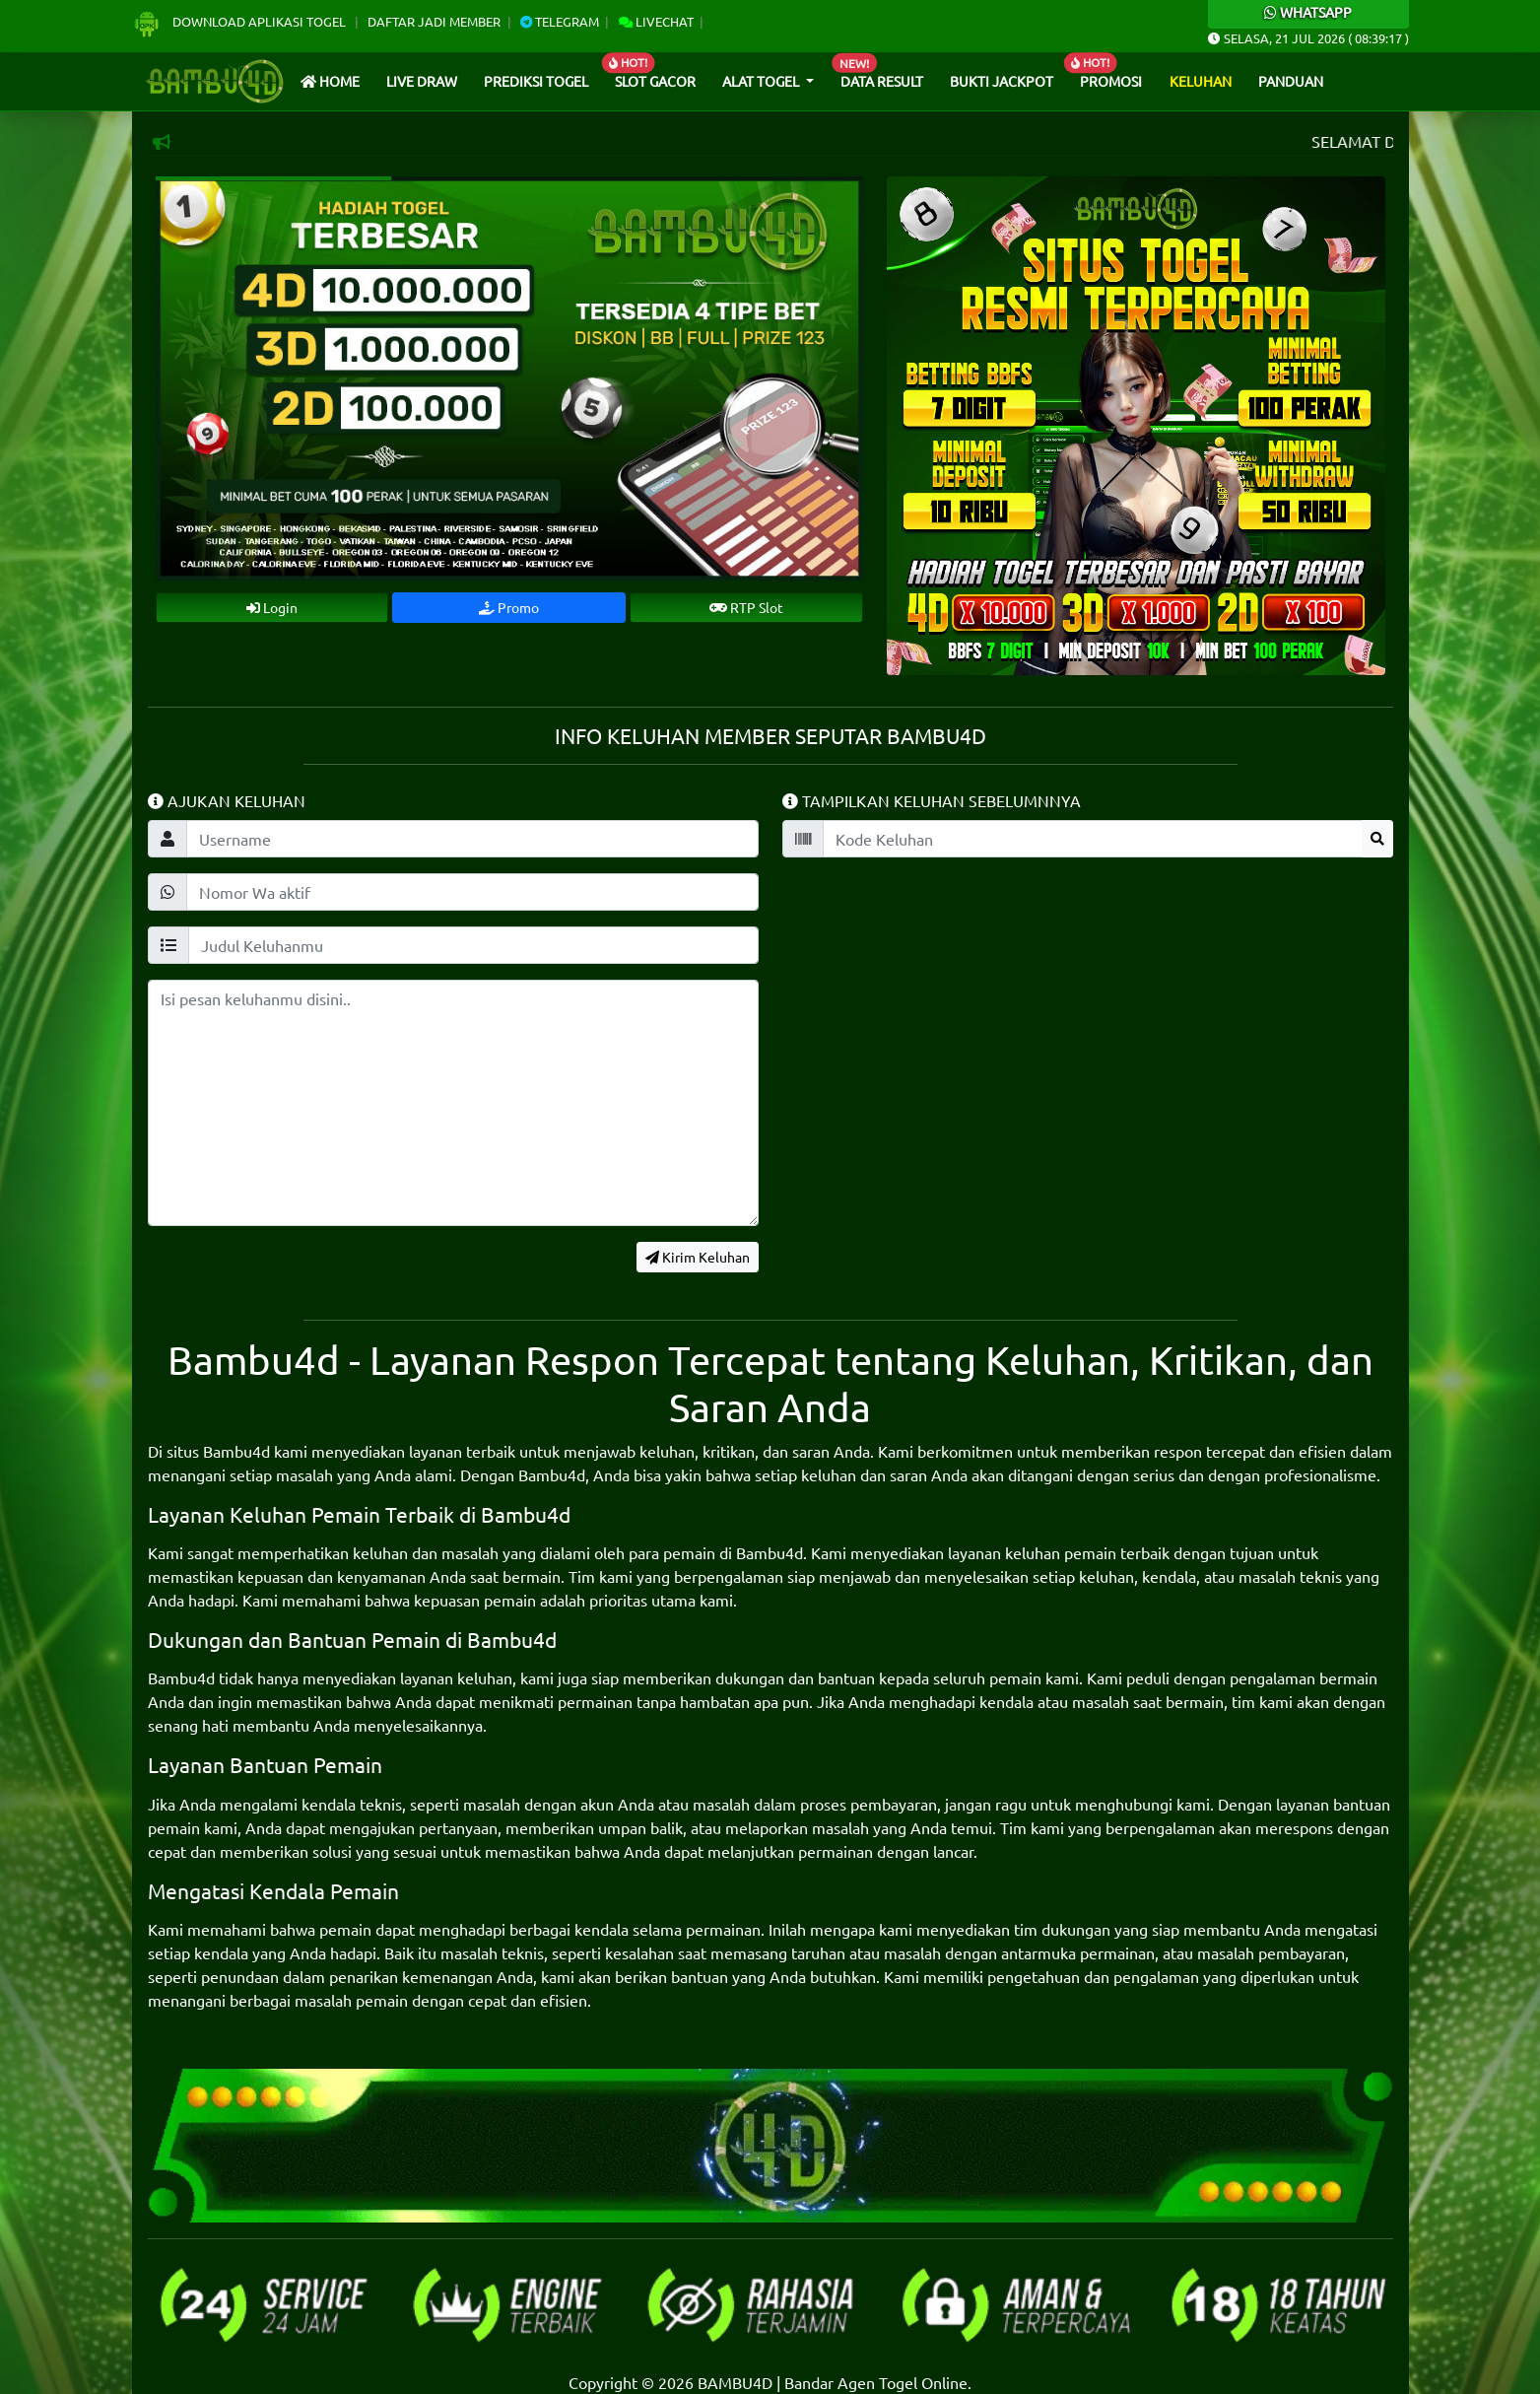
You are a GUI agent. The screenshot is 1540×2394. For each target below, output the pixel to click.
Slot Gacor (655, 81)
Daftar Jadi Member (434, 21)
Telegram (559, 21)
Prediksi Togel (536, 81)
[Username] (472, 838)
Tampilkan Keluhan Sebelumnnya (931, 800)
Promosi (1111, 81)
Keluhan (1201, 81)
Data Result (881, 81)
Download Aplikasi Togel (240, 21)
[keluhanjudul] (473, 945)
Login (272, 607)
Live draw (421, 81)
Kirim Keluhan (697, 1256)
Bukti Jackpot (1001, 81)
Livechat (656, 21)
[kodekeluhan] (1093, 838)
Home (330, 81)
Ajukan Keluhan (226, 800)
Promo (509, 607)
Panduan (1290, 81)
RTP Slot (746, 607)
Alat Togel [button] (762, 81)
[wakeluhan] (472, 892)
